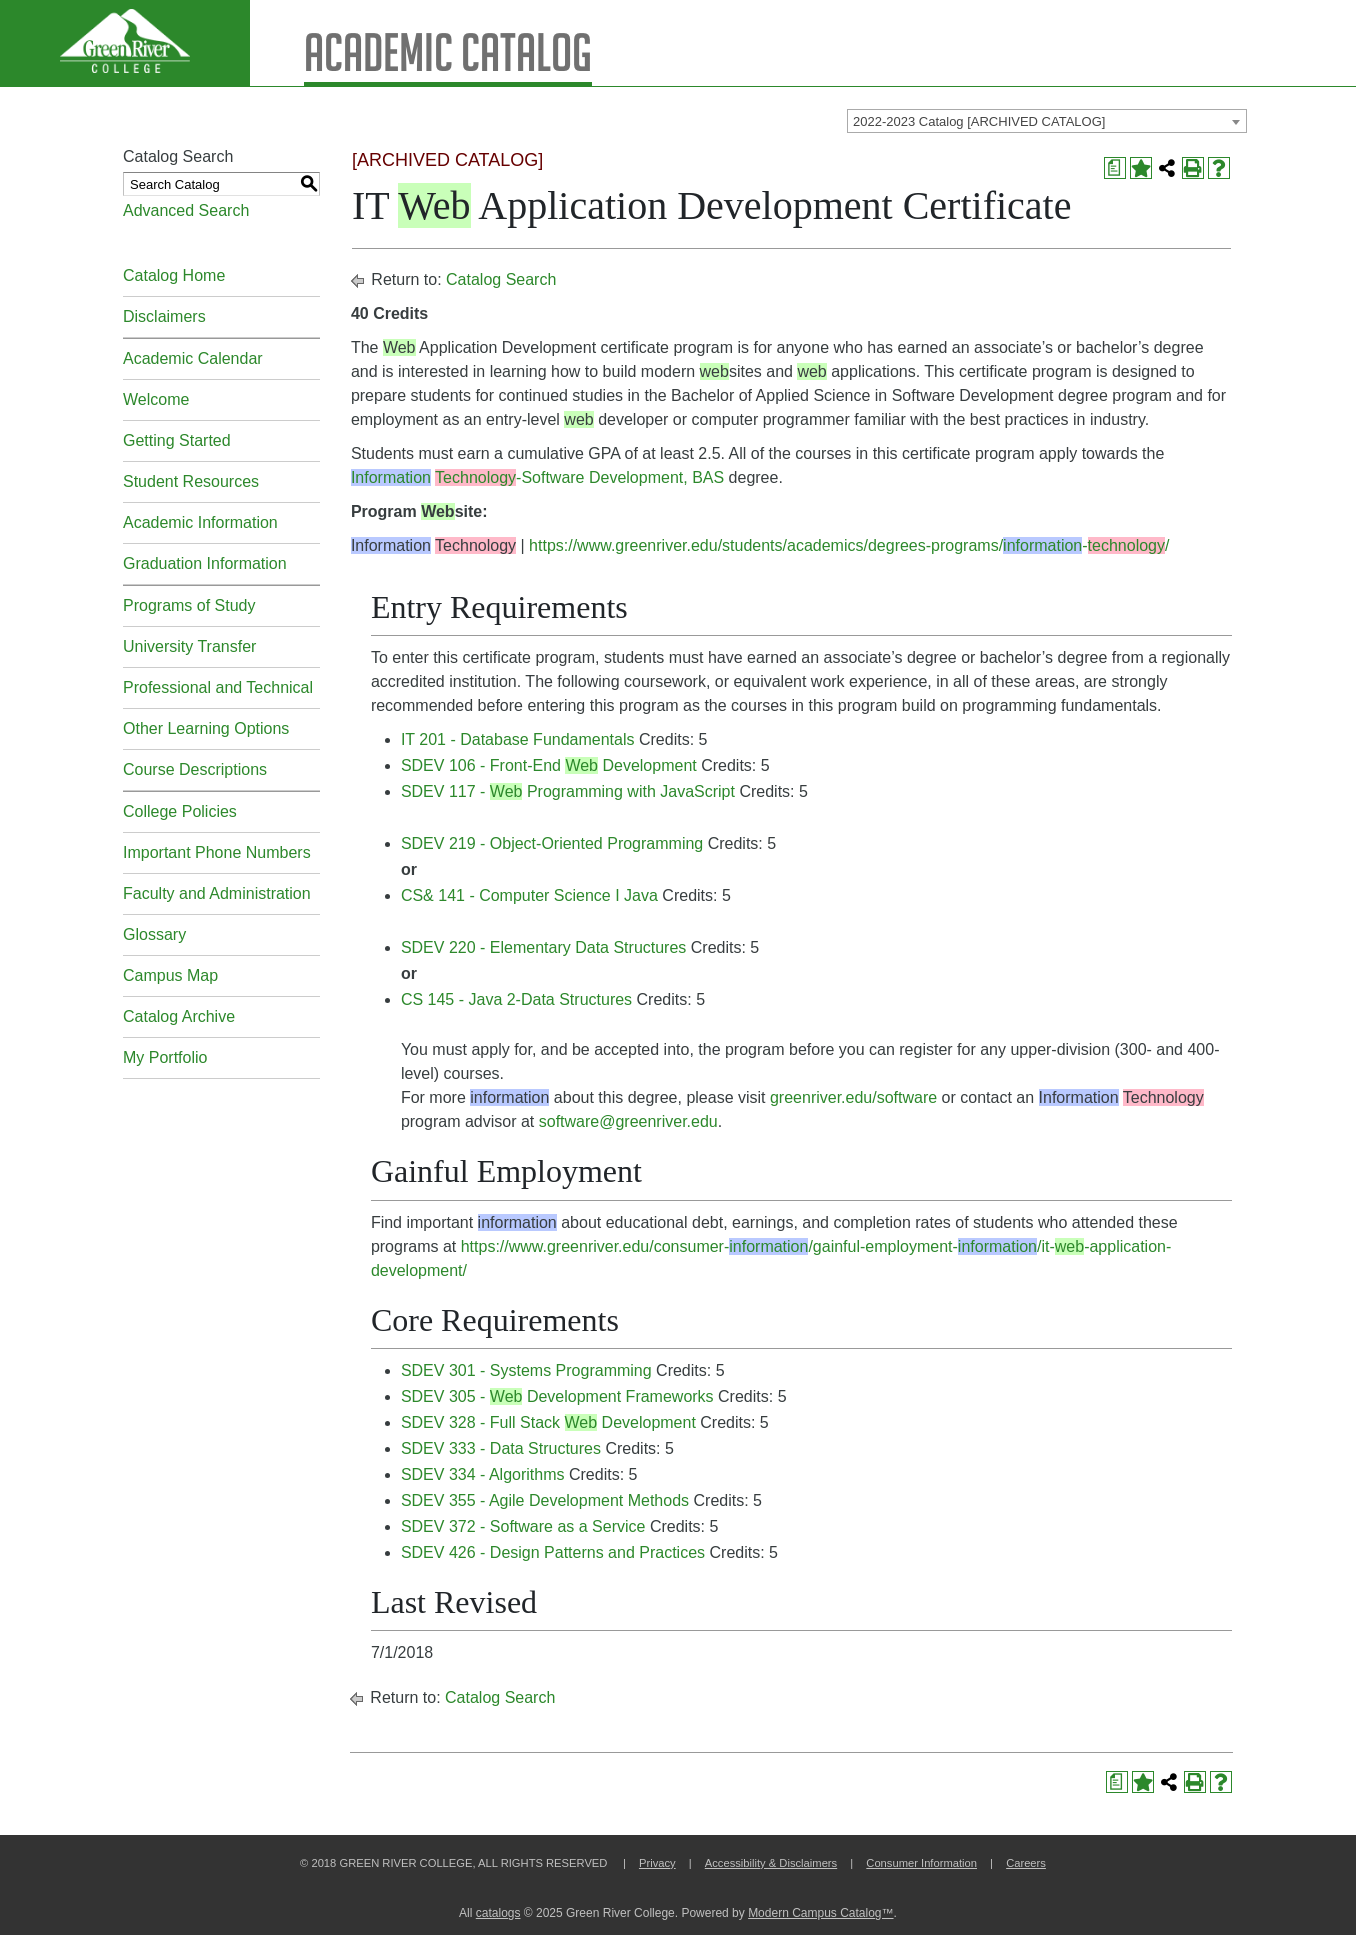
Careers (1026, 1863)
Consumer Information (921, 1863)
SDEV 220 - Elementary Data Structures (543, 947)
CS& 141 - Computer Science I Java (529, 895)
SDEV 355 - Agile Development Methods (545, 1500)
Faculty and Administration (217, 893)
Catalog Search (501, 279)
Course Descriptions (195, 769)
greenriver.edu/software (853, 1097)
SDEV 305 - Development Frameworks (557, 1396)
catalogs (498, 1913)
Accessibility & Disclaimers (771, 1863)
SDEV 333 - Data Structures (501, 1448)
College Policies (180, 811)
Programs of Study (189, 605)
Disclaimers (164, 316)
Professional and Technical (218, 687)
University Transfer (189, 646)
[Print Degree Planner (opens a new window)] (1115, 168)
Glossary (154, 934)
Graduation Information (205, 563)
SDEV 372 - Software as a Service (523, 1526)
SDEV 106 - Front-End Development (549, 765)
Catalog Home (174, 275)
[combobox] (1047, 121)
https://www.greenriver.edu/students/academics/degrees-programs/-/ (849, 545)
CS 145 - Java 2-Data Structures (516, 999)
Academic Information (200, 522)
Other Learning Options (206, 728)
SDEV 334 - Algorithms (483, 1474)
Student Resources (191, 481)
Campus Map (170, 975)
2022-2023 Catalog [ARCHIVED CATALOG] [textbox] (979, 121)
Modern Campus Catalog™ (820, 1913)
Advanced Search (186, 210)
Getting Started (177, 440)
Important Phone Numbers (217, 852)
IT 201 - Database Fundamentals (518, 739)
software (569, 1121)
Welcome (156, 399)
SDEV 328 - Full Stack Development (548, 1422)
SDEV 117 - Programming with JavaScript (568, 791)
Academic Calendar (193, 358)
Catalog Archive (179, 1016)
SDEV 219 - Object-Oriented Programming (552, 843)
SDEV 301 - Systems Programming (526, 1370)
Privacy (657, 1863)
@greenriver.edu (658, 1121)
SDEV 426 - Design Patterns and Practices (553, 1552)
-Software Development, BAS (537, 477)
